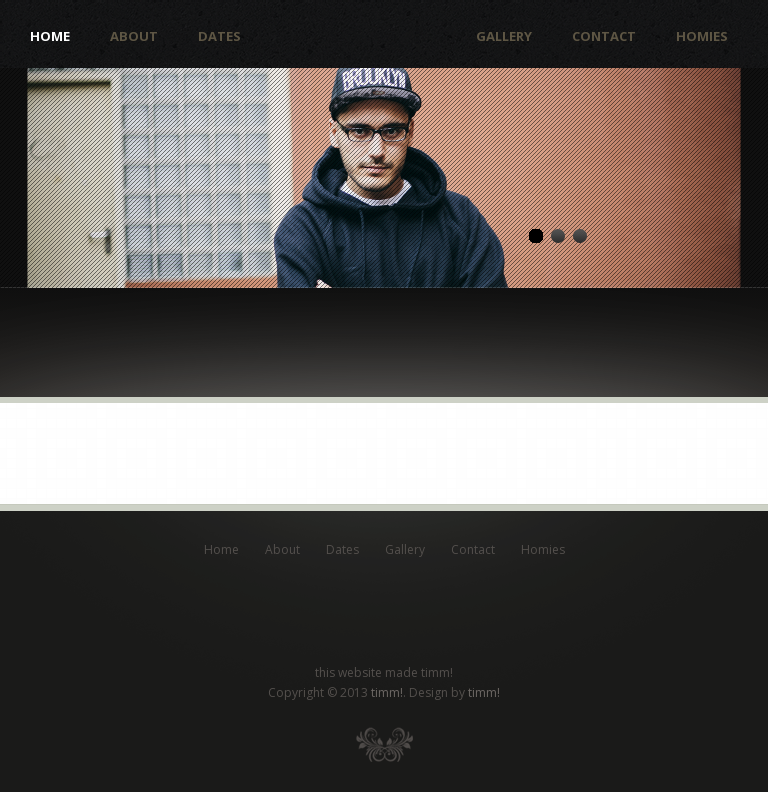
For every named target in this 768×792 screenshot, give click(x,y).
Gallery (504, 36)
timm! (387, 692)
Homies (702, 36)
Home (50, 36)
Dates (219, 36)
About (134, 36)
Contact (604, 36)
